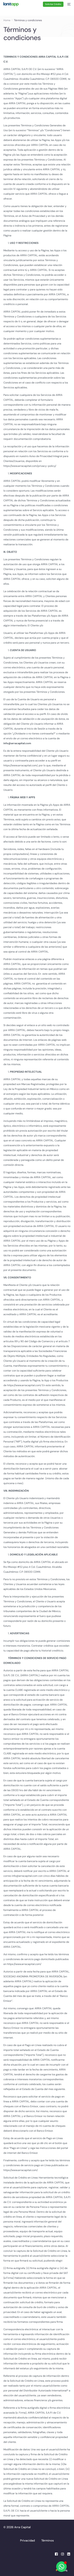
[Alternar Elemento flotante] (61, 2566)
